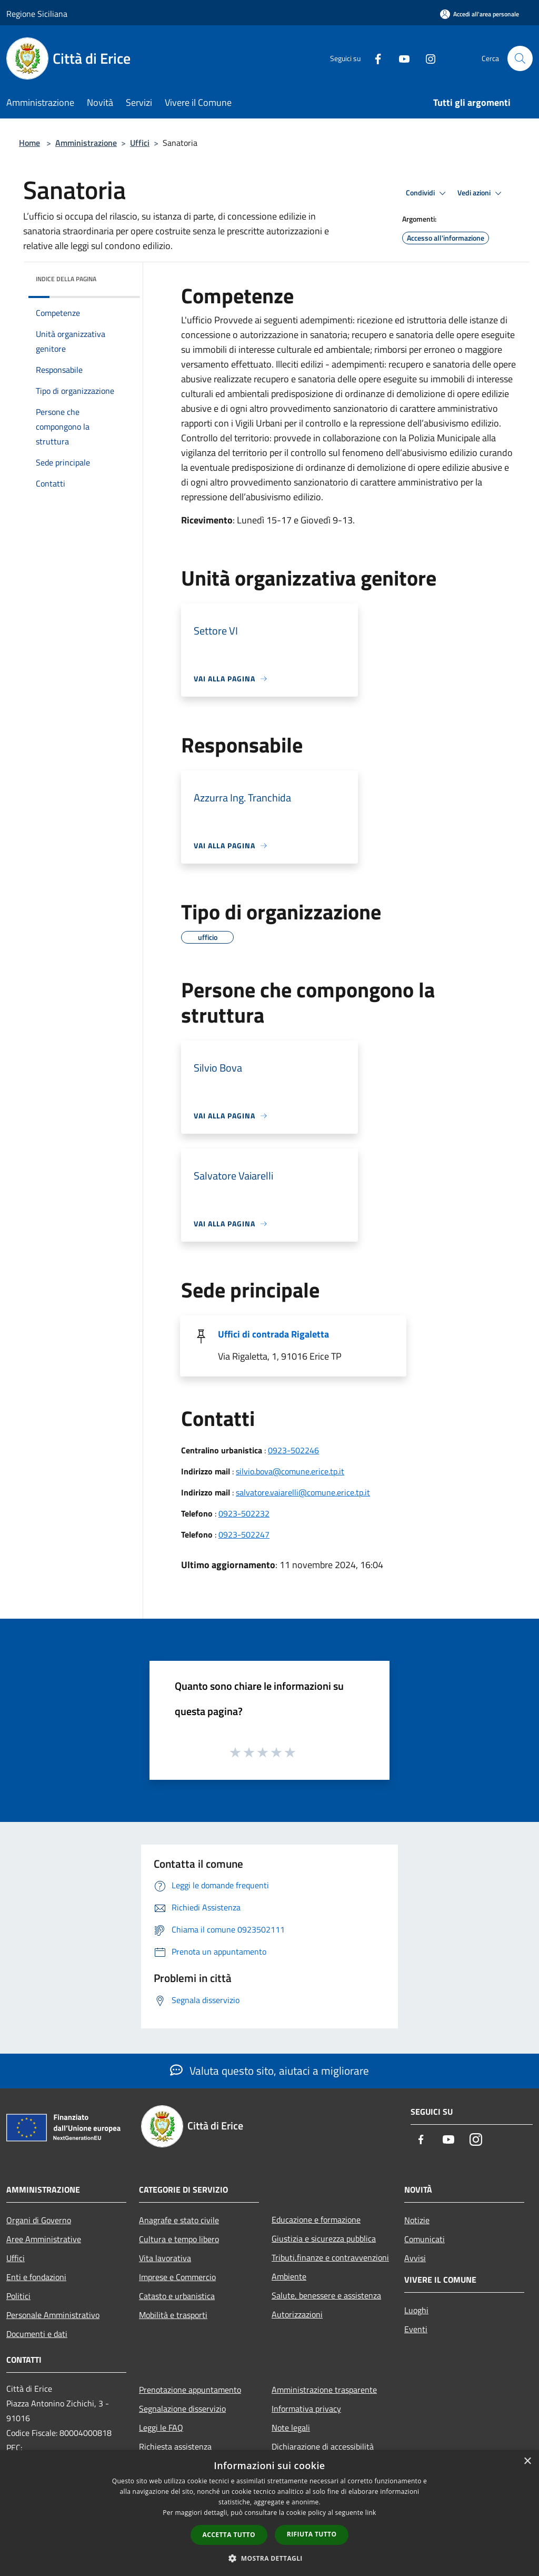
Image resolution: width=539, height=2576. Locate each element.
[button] (269, 2558)
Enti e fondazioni (36, 2277)
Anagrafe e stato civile (179, 2220)
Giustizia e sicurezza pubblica (324, 2238)
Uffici (139, 142)
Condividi (427, 193)
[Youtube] (400, 58)
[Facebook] (373, 58)
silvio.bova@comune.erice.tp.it (290, 1471)
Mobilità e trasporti (173, 2315)
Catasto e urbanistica (177, 2296)
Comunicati (424, 2239)
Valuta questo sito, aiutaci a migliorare (269, 2070)
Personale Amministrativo (52, 2315)
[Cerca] (520, 58)
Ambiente (289, 2276)
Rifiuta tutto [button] (312, 2534)
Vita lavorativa (165, 2258)
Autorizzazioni (297, 2314)
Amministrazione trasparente (324, 2389)
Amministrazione (86, 142)
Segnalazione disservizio (182, 2408)
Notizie (417, 2220)
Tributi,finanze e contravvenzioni (330, 2257)
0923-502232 (244, 1513)
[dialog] (269, 2513)
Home (29, 142)
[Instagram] (426, 58)
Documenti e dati (36, 2333)
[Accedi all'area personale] (479, 14)
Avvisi (415, 2258)
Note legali (291, 2427)
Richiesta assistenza (175, 2446)
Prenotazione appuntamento (190, 2389)
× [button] (527, 2461)
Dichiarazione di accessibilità (323, 2446)
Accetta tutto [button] (229, 2534)
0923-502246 (293, 1450)
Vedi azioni (481, 193)
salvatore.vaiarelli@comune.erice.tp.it (303, 1492)
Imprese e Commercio (177, 2277)
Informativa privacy (306, 2408)
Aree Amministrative (43, 2239)
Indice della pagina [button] (66, 279)
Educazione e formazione (316, 2219)
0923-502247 (244, 1534)
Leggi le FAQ (161, 2427)
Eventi (415, 2329)
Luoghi (416, 2310)
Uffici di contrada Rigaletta (273, 1334)
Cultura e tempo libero (179, 2239)
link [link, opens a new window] (370, 2512)
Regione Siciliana (36, 13)
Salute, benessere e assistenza (326, 2295)
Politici (18, 2296)
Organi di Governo (38, 2220)
